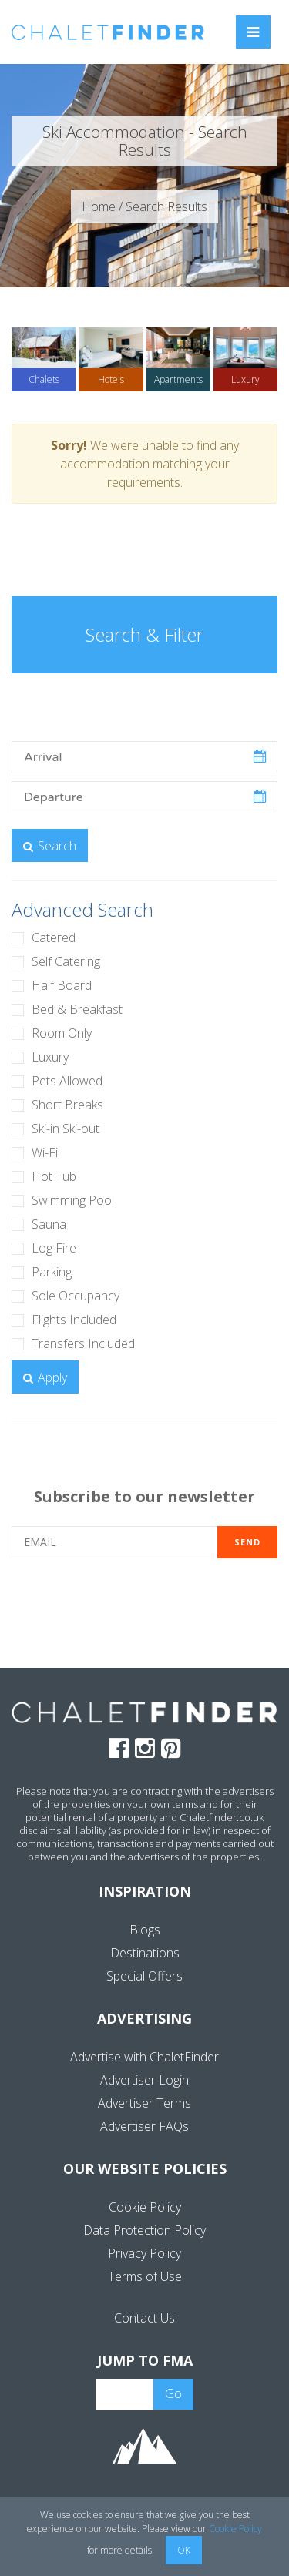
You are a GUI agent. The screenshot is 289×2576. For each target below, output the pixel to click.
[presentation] (145, 1611)
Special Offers (144, 1975)
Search (49, 845)
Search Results (166, 206)
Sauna (49, 1224)
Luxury (50, 1056)
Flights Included (74, 1319)
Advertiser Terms (144, 2103)
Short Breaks (67, 1104)
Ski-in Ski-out (65, 1128)
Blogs (144, 1929)
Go (173, 2393)
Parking (52, 1271)
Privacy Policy (144, 2253)
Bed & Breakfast (77, 1009)
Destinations (145, 1952)
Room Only (62, 1033)
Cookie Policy (145, 2207)
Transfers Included (83, 1343)
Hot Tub (54, 1176)
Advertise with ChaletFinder (144, 2056)
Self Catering (66, 961)
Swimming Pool (73, 1200)
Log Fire (54, 1247)
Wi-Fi (45, 1152)
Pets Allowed (67, 1080)
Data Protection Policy (144, 2230)
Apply (45, 1377)
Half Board (62, 985)
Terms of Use (145, 2276)
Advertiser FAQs (144, 2126)
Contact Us (144, 2317)
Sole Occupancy (75, 1295)
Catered (54, 937)
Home (99, 206)
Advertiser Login (144, 2079)
